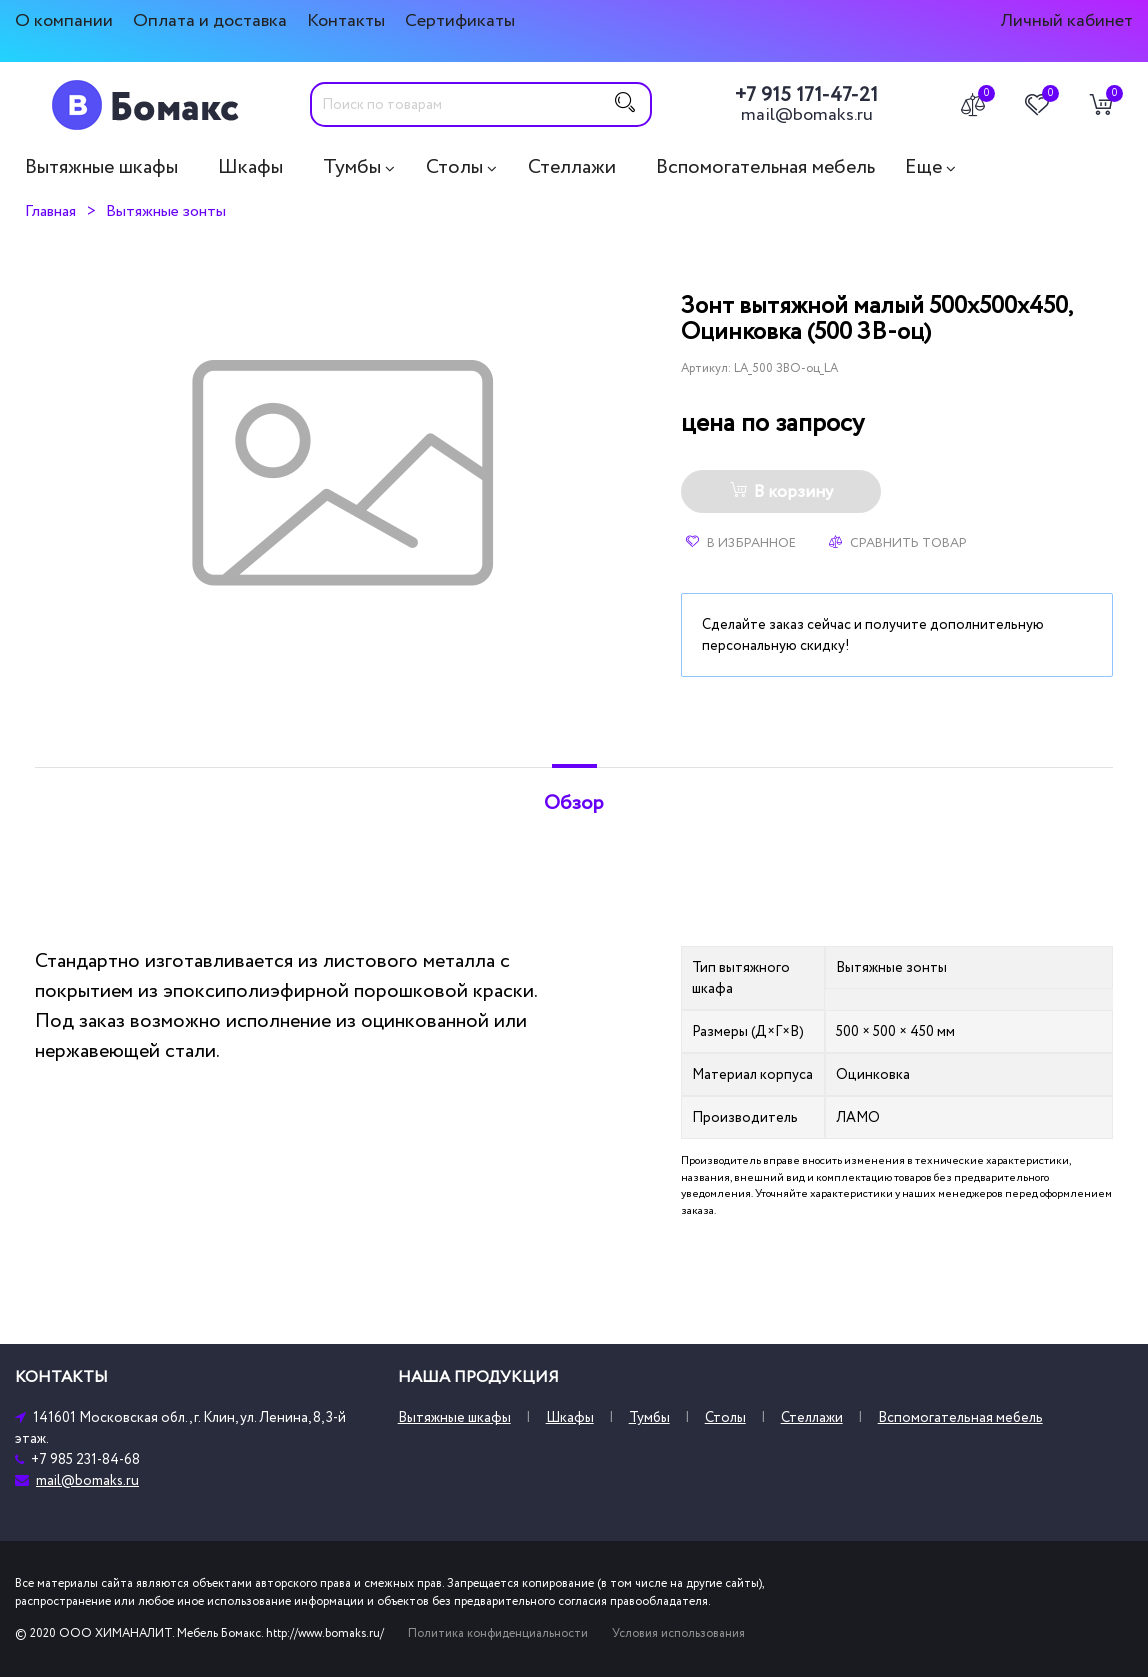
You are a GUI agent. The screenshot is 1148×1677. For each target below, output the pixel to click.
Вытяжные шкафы (101, 167)
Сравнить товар (898, 543)
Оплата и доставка (210, 20)
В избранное (741, 543)
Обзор (574, 803)
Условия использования (678, 1633)
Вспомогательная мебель (765, 167)
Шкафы (250, 167)
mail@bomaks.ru (807, 115)
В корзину (781, 492)
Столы (454, 167)
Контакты (346, 20)
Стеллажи (572, 167)
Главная (50, 211)
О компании (64, 20)
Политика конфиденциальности (498, 1633)
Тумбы (352, 167)
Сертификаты (460, 20)
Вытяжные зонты (166, 211)
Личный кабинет (1066, 20)
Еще (923, 167)
